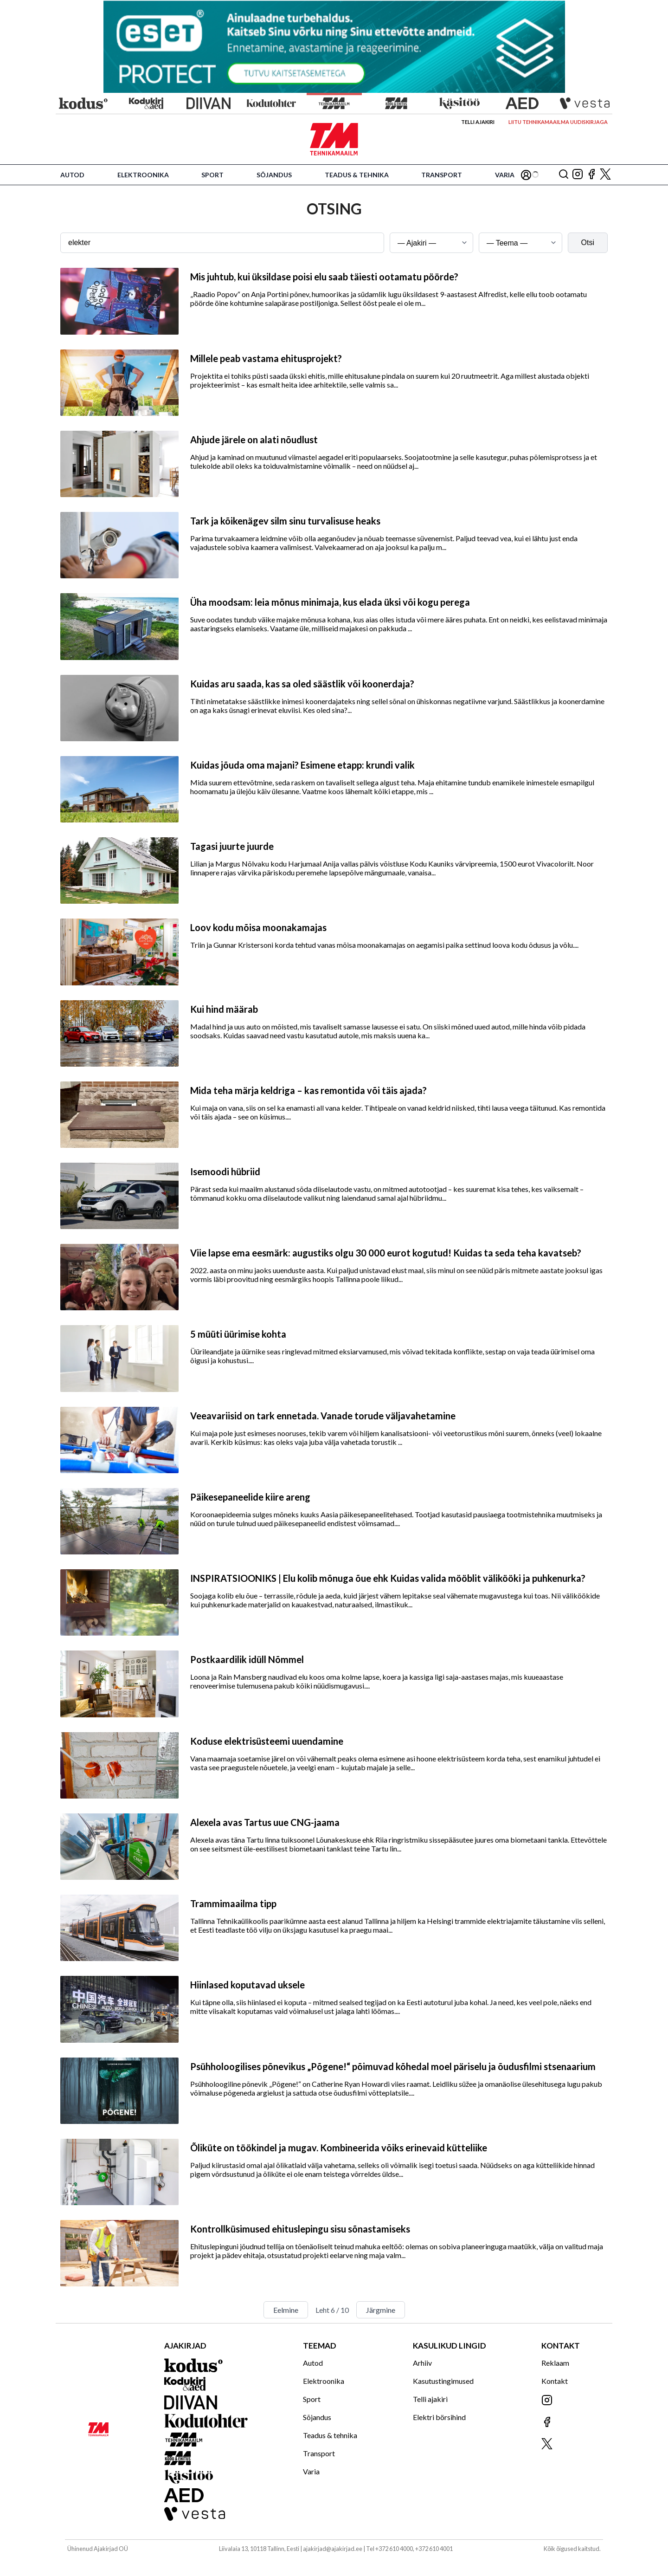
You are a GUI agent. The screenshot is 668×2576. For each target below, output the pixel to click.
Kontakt (554, 2380)
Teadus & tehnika (357, 175)
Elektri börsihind (439, 2417)
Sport (212, 175)
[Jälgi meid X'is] (605, 174)
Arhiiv (422, 2362)
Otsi (587, 242)
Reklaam (555, 2362)
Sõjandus (274, 175)
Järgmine (380, 2309)
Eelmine (285, 2309)
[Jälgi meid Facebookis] (591, 174)
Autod (72, 175)
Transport (441, 175)
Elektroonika (143, 175)
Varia (504, 175)
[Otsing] (564, 174)
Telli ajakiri (478, 122)
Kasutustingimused (443, 2380)
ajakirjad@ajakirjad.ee (332, 2548)
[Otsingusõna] (222, 243)
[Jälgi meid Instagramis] (577, 174)
